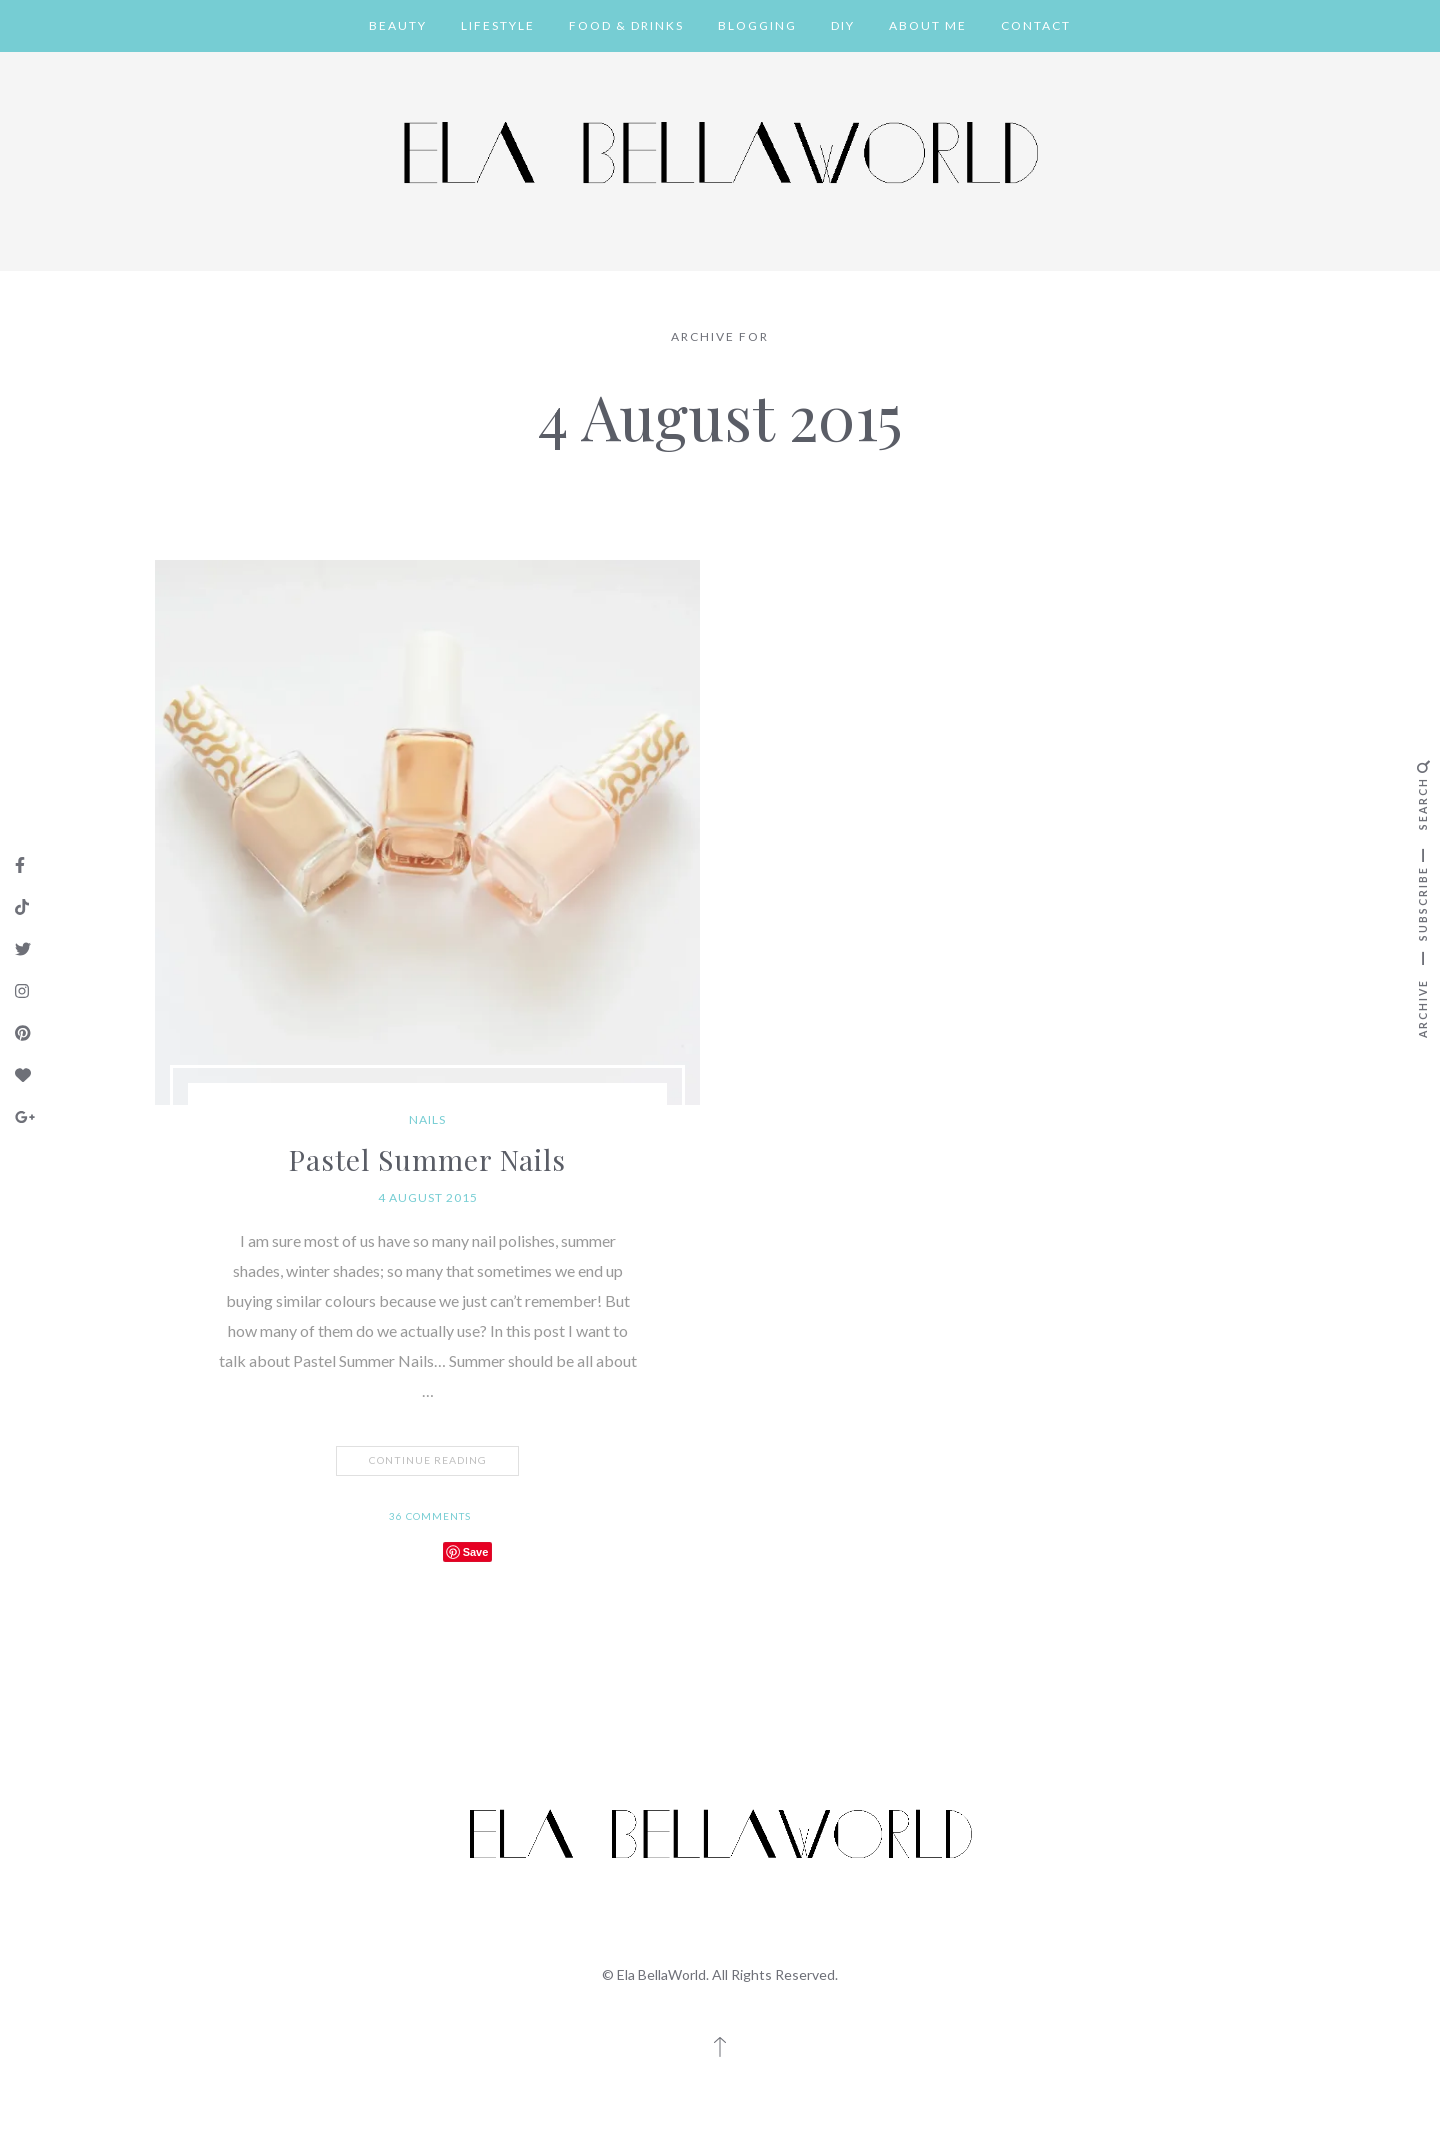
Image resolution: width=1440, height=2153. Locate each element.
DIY (843, 25)
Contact (1036, 25)
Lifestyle (498, 25)
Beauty (398, 25)
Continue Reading (429, 1461)
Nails (427, 1119)
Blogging (757, 25)
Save (476, 1552)
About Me (928, 25)
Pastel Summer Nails (427, 1159)
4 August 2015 (428, 1197)
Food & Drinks (626, 25)
